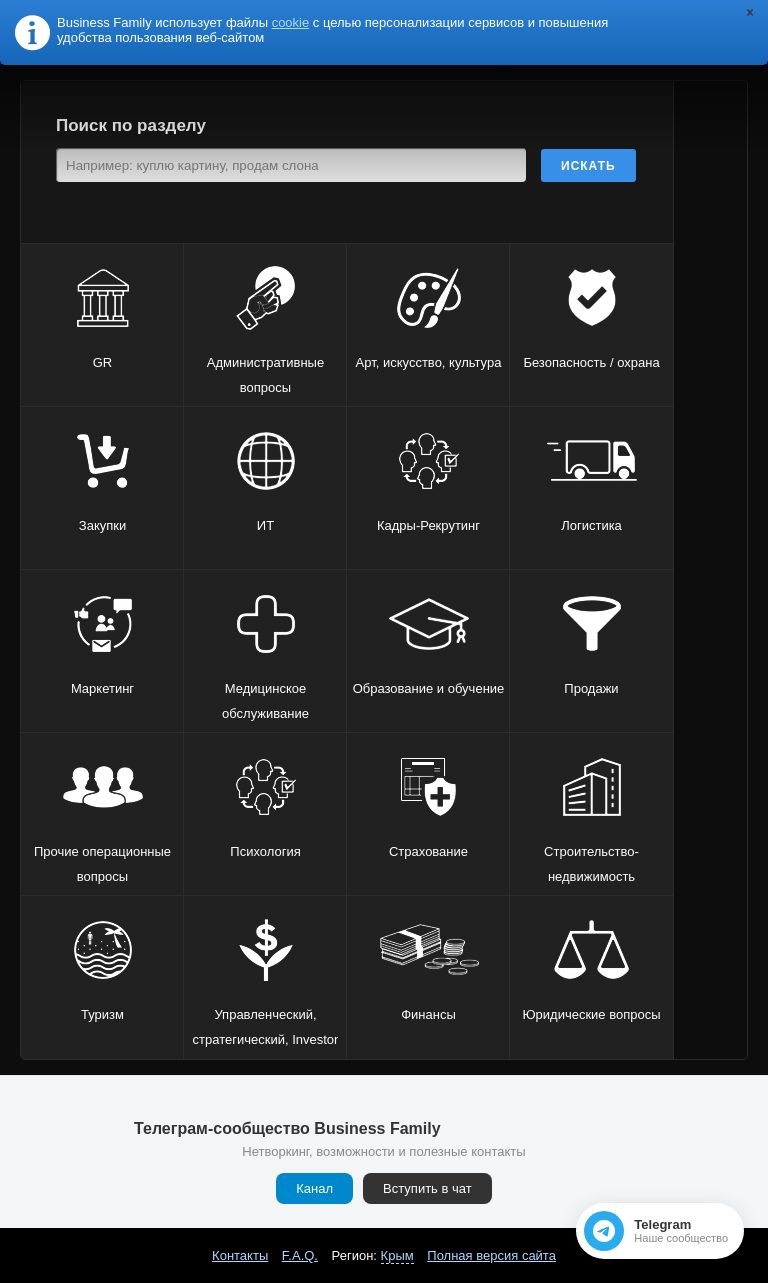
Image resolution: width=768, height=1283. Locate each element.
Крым (397, 1255)
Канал (314, 1188)
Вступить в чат (427, 1188)
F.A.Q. (300, 1255)
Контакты (240, 1255)
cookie (291, 22)
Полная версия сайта (491, 1255)
